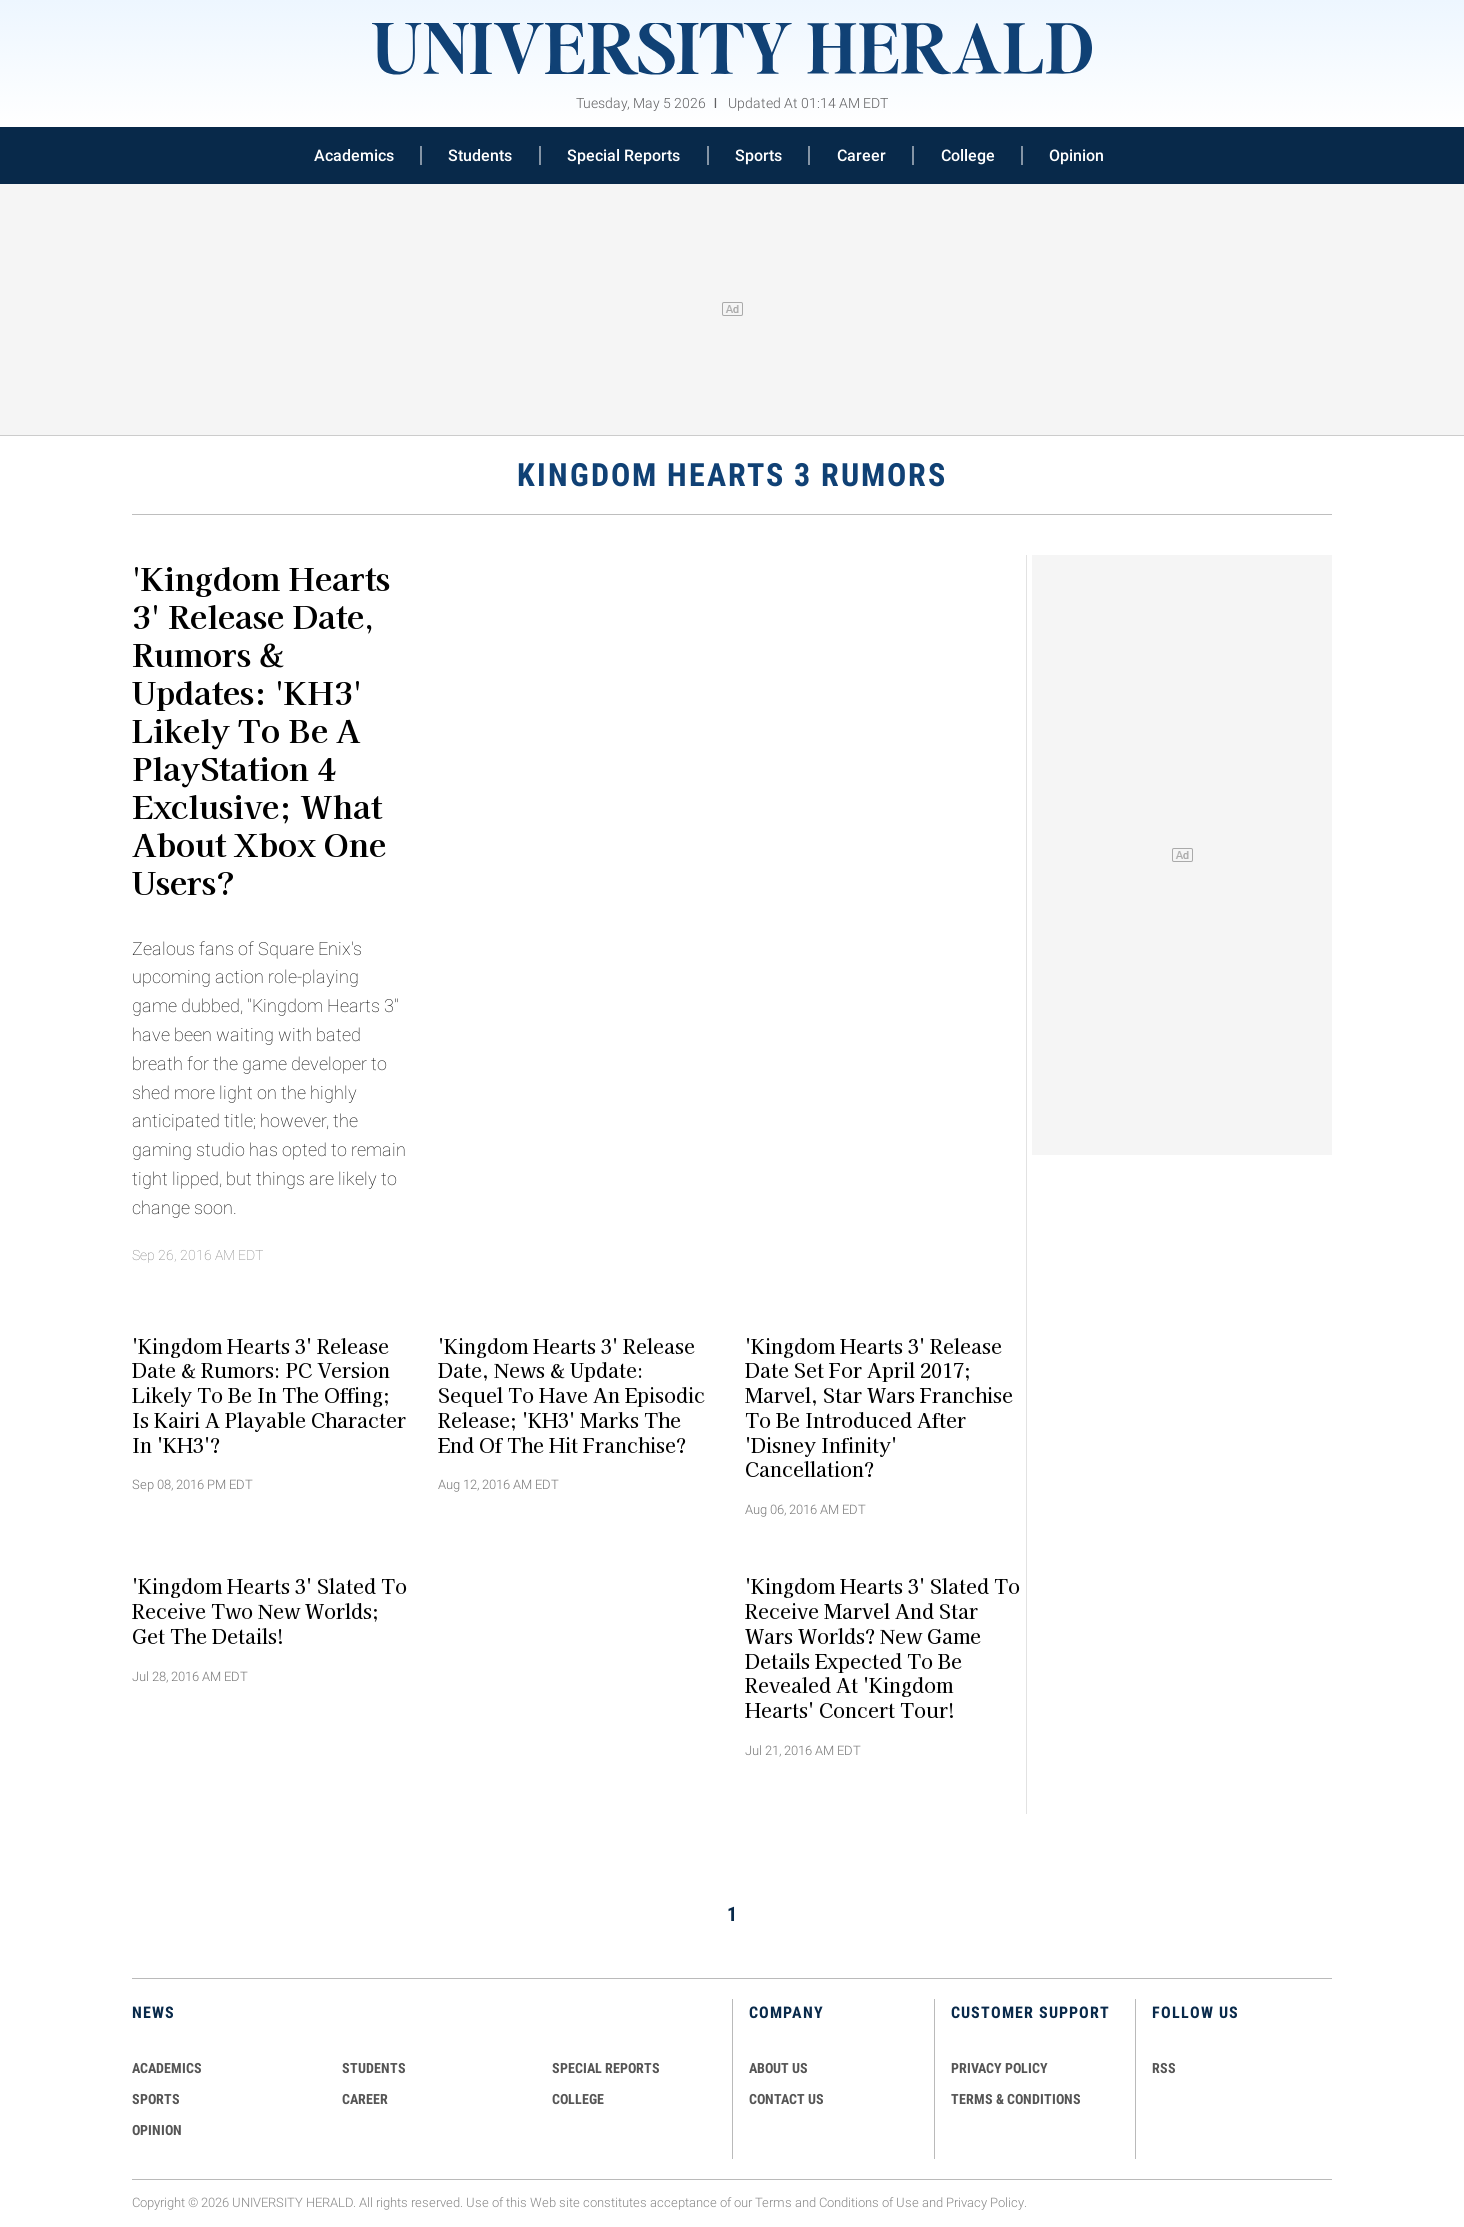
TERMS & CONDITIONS (1016, 2099)
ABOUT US (778, 2068)
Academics (354, 155)
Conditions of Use (869, 2202)
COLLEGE (578, 2099)
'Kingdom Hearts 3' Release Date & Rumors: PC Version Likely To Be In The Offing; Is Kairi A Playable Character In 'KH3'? (269, 1394)
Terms (773, 2202)
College (968, 155)
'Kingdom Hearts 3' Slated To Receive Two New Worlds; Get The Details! (269, 1611)
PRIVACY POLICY (999, 2068)
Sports (758, 155)
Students (480, 155)
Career (861, 155)
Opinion (1076, 155)
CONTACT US (786, 2099)
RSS (1164, 2068)
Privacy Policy (985, 2202)
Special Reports (623, 155)
